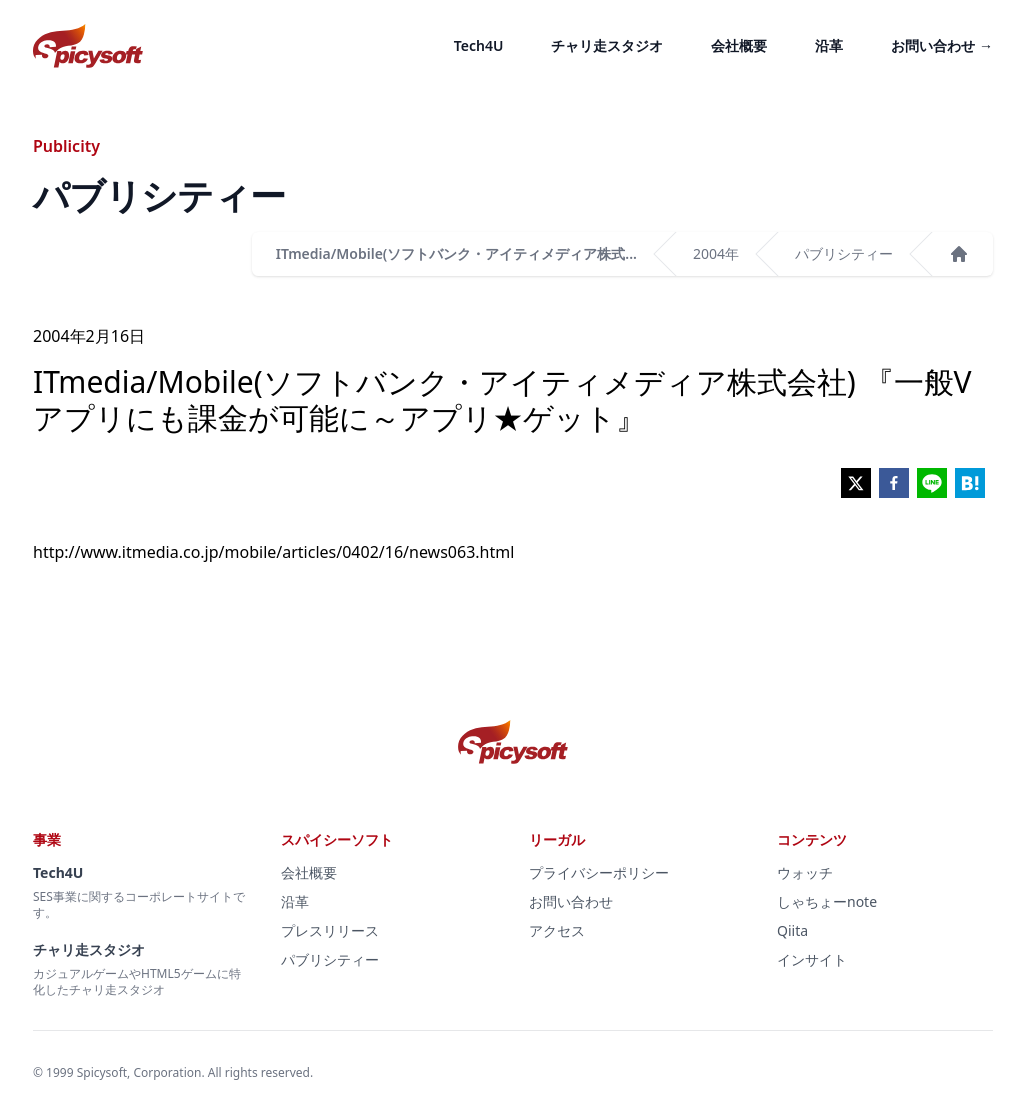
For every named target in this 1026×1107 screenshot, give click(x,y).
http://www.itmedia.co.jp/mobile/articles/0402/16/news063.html (273, 552)
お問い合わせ (942, 45)
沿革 (829, 45)
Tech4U (479, 45)
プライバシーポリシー (599, 872)
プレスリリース (330, 930)
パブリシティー (844, 253)
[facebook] (894, 483)
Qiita (792, 930)
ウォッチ (805, 872)
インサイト (812, 959)
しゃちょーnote (827, 901)
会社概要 (739, 45)
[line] (932, 483)
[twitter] (856, 483)
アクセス (557, 930)
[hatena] (970, 483)
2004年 (716, 253)
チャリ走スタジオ (607, 45)
